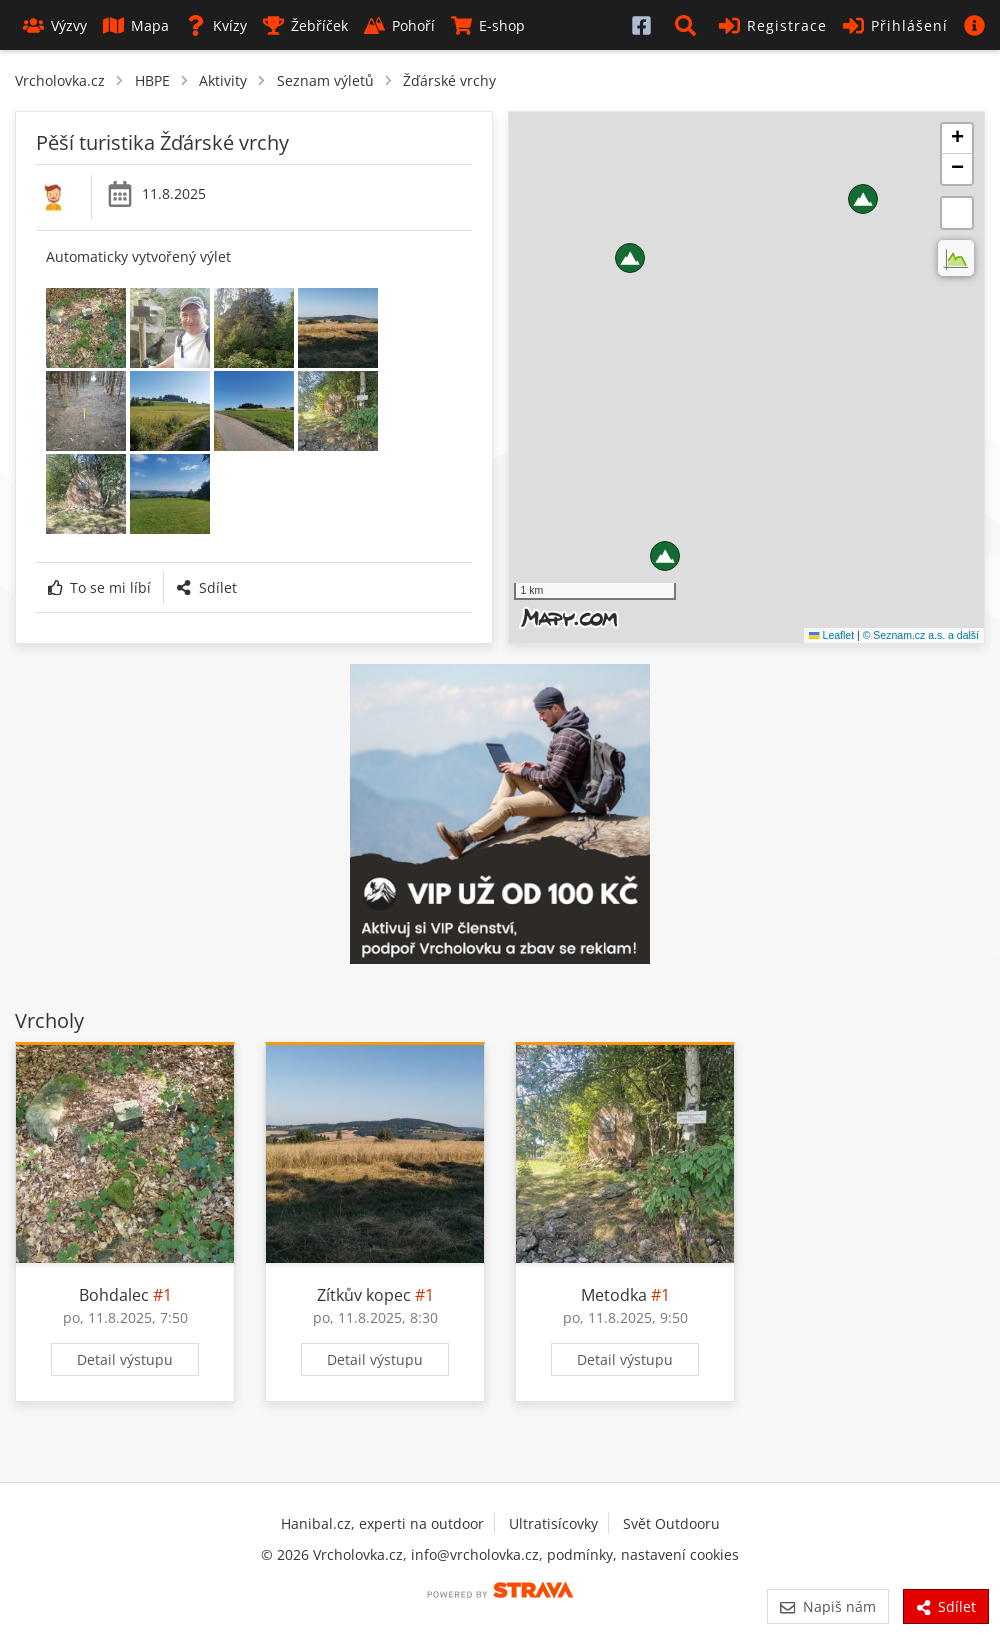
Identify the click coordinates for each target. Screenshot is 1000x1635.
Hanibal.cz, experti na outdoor (382, 1523)
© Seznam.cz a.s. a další (921, 635)
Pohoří (399, 25)
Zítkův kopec (364, 1295)
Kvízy (216, 25)
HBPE (152, 80)
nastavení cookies (680, 1554)
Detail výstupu (125, 1359)
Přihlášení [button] (895, 25)
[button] (689, 25)
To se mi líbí (99, 587)
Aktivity (223, 80)
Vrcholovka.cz (60, 80)
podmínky (580, 1554)
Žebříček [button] (305, 25)
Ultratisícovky (553, 1523)
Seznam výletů (325, 80)
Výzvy (55, 25)
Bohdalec (114, 1295)
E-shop (488, 25)
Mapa (136, 25)
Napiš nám (827, 1606)
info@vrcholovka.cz (475, 1554)
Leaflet (831, 635)
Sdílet (206, 587)
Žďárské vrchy (449, 80)
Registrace (773, 25)
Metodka (614, 1295)
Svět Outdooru (671, 1523)
